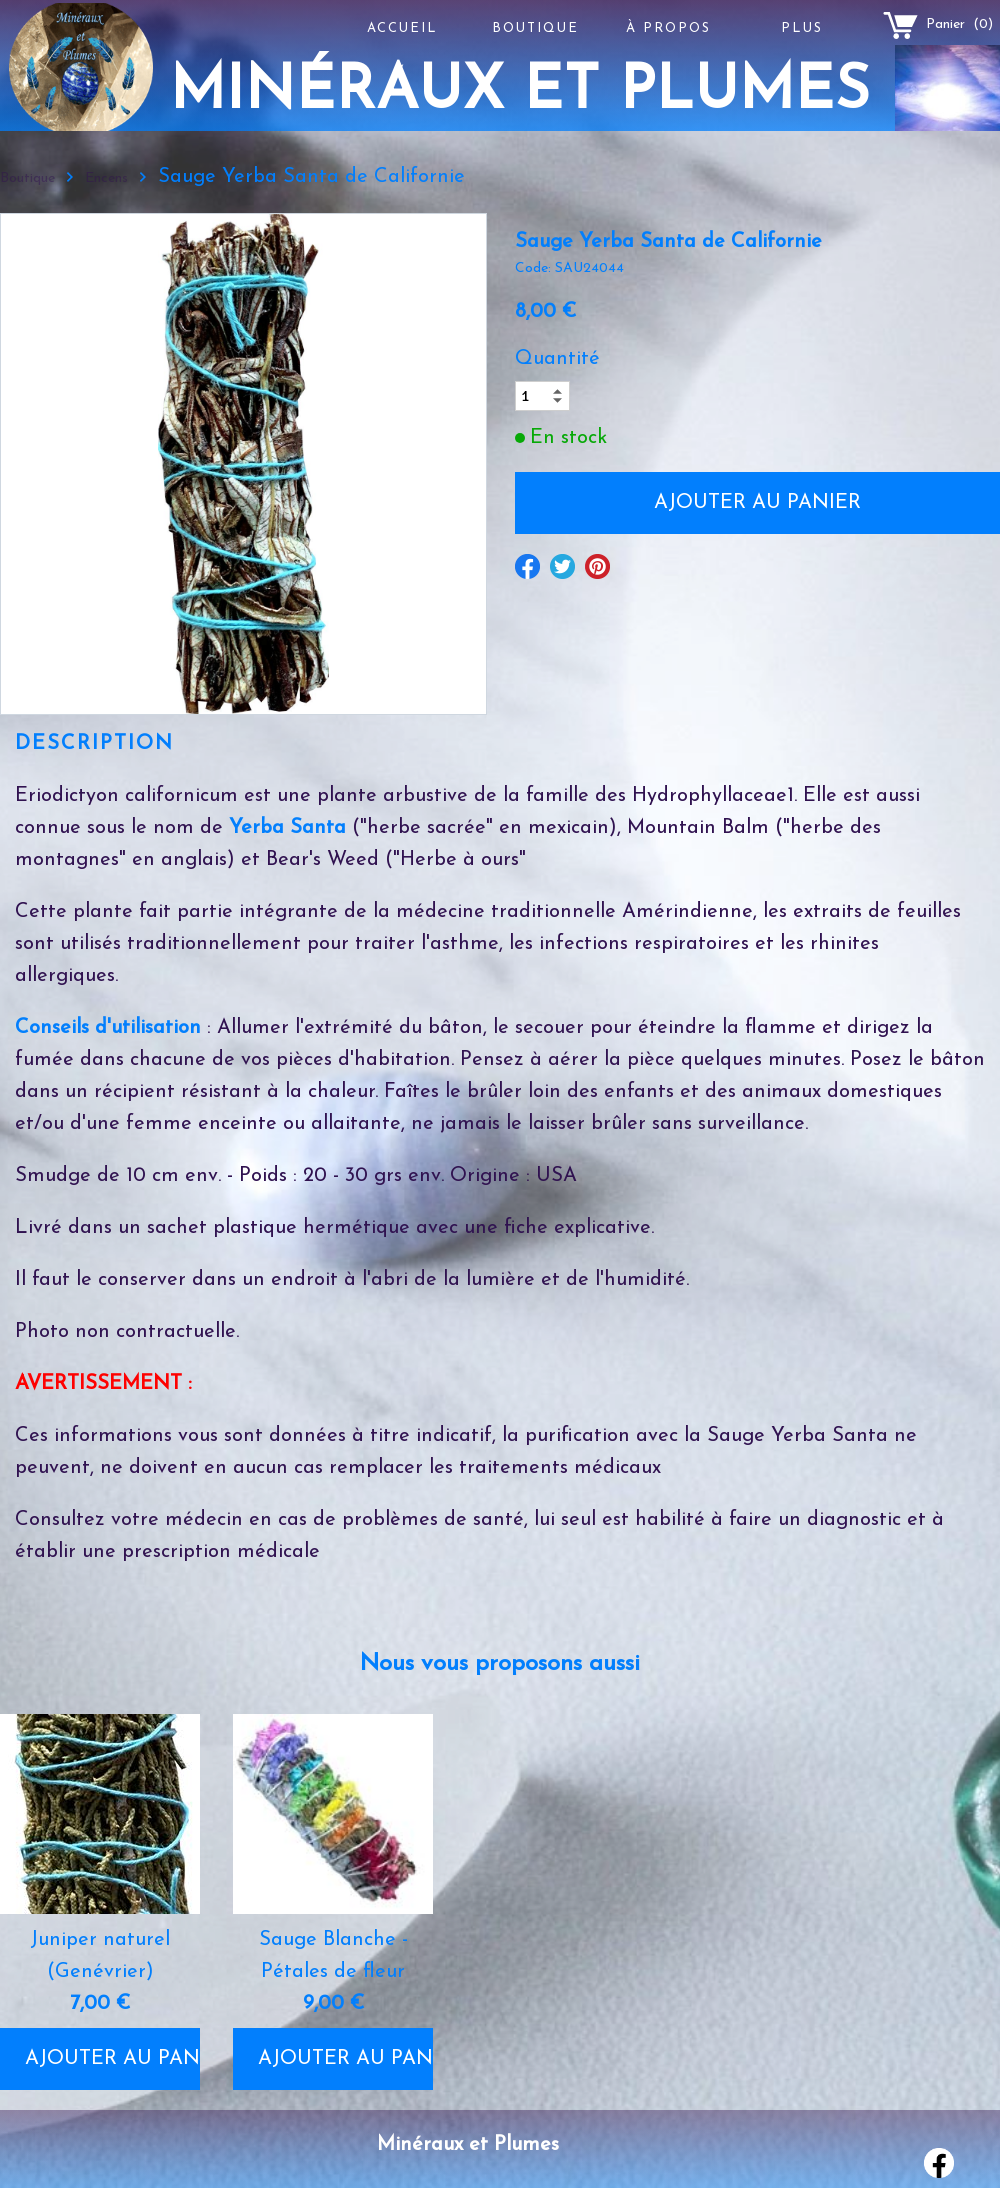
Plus (802, 28)
